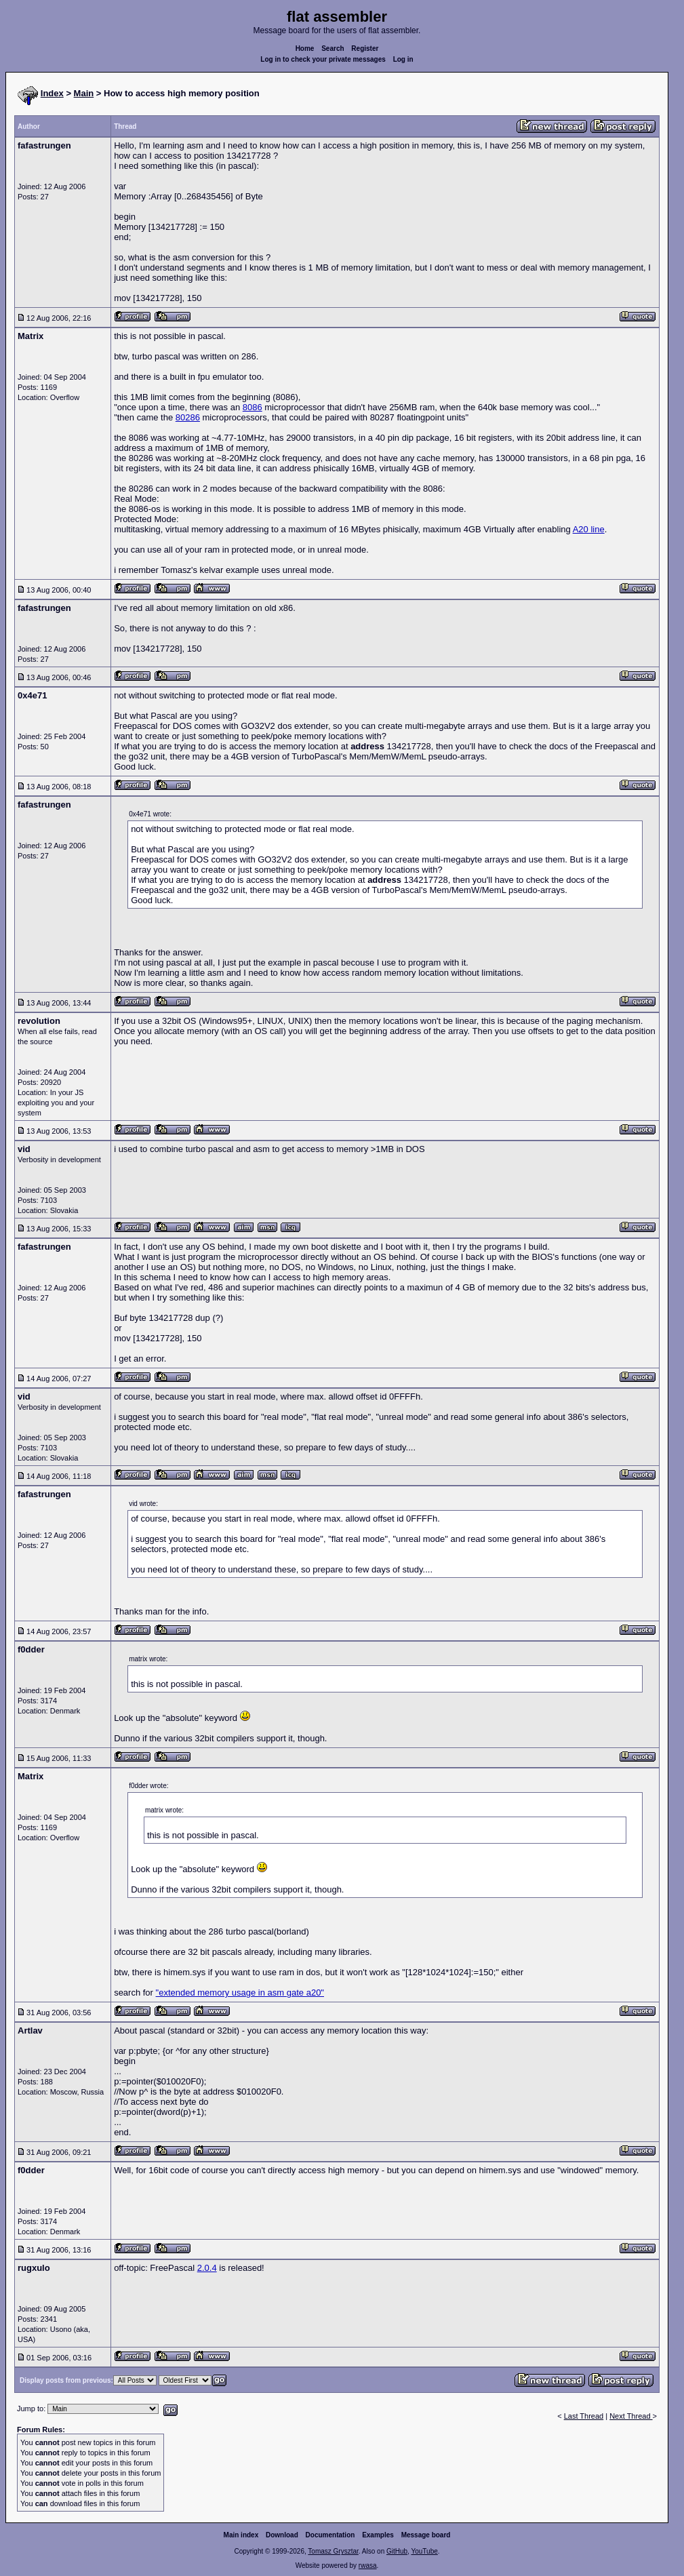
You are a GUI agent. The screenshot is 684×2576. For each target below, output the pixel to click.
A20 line (589, 529)
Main (84, 93)
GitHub (396, 2551)
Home (305, 48)
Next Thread (630, 2416)
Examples (378, 2535)
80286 (188, 417)
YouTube (424, 2551)
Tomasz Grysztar (333, 2551)
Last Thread (584, 2416)
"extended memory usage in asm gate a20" (240, 1992)
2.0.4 (207, 2268)
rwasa (368, 2565)
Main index (241, 2535)
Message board (426, 2535)
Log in (403, 59)
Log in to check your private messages (323, 59)
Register (364, 48)
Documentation (330, 2535)
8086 (252, 407)
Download (282, 2535)
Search (332, 48)
